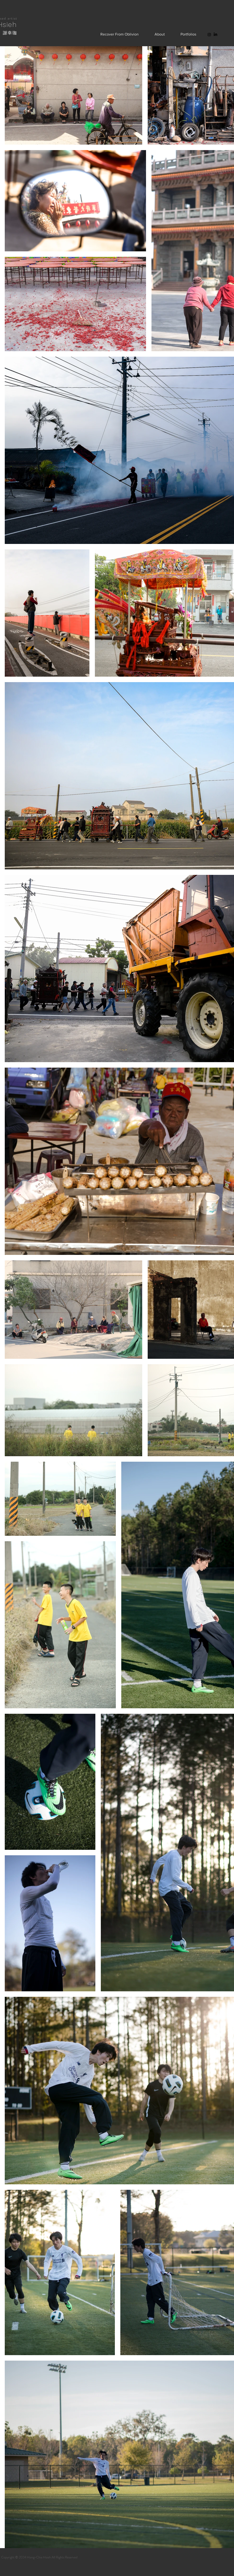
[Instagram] (209, 34)
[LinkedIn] (215, 34)
